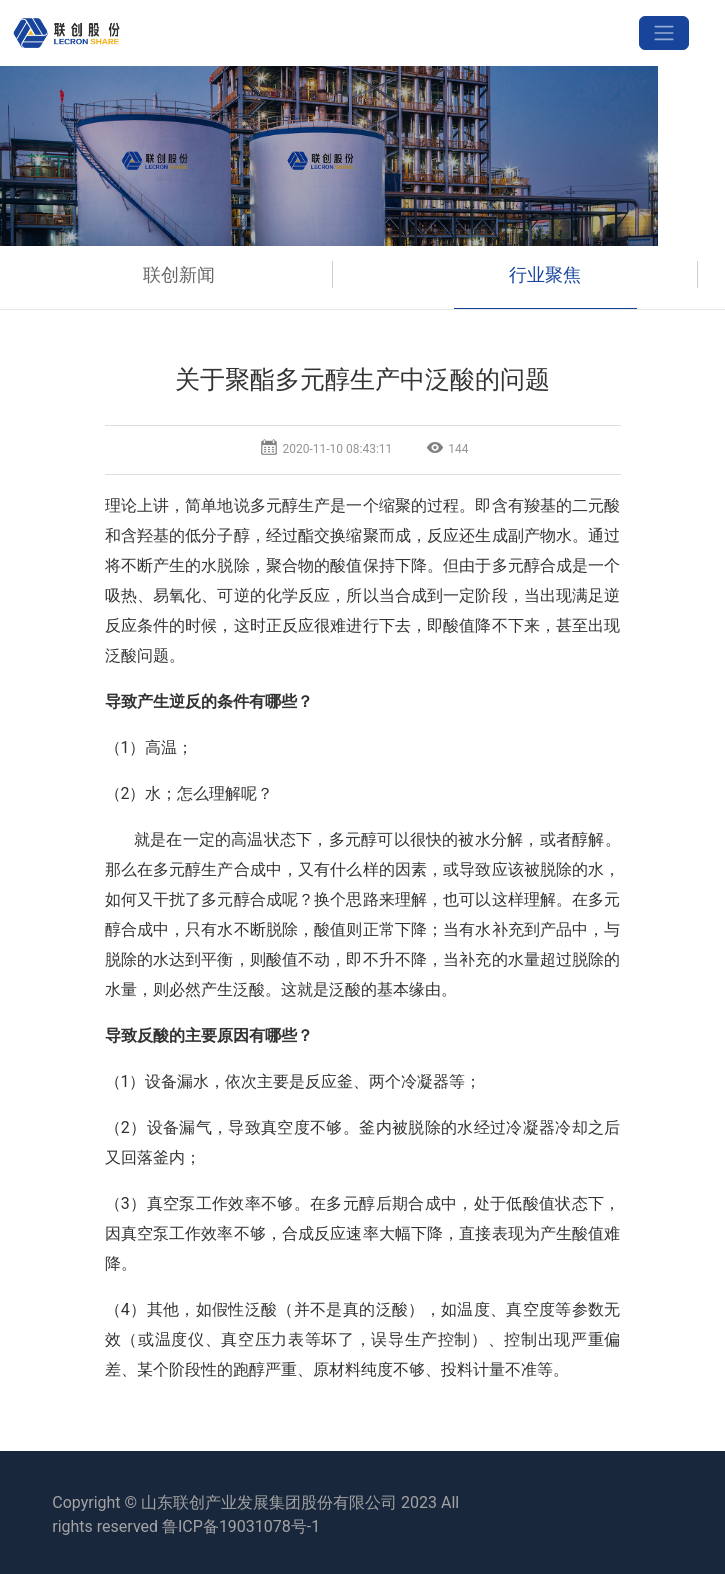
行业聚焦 (545, 274)
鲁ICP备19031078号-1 (241, 1526)
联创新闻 (179, 274)
